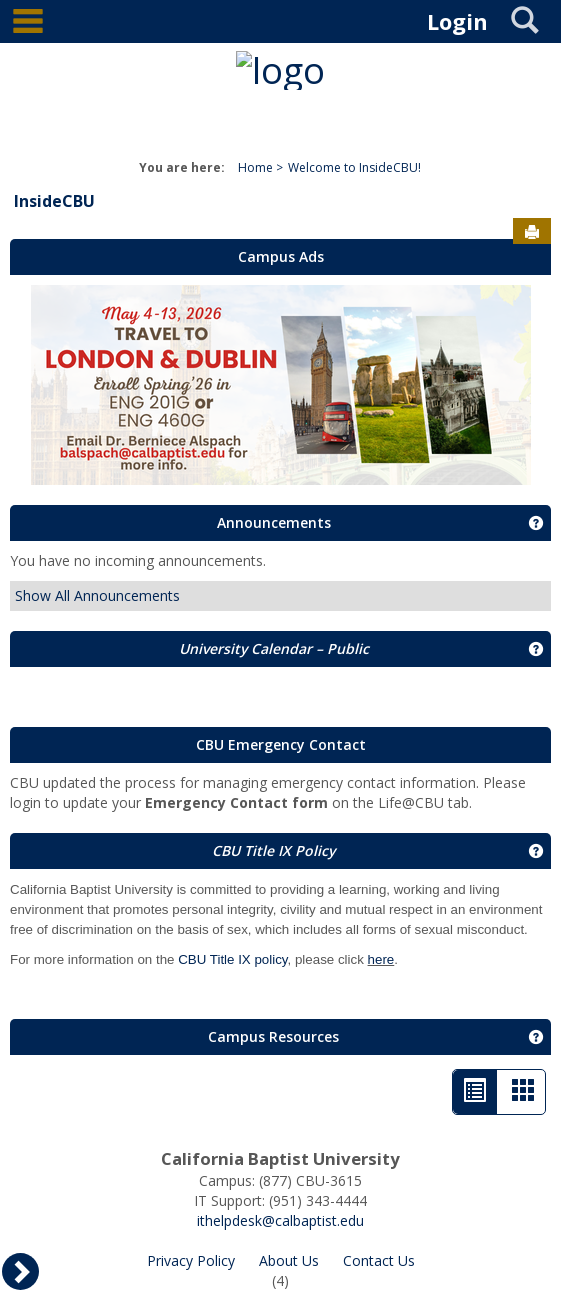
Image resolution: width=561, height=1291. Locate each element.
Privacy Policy (191, 1260)
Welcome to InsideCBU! (354, 167)
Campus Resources (273, 1036)
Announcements (274, 522)
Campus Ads (281, 256)
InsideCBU (54, 201)
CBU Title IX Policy (273, 850)
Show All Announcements (97, 595)
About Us (289, 1260)
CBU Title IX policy (232, 959)
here (381, 959)
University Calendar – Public (274, 648)
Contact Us (379, 1260)
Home (255, 167)
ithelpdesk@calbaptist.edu (280, 1220)
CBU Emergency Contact (281, 744)
